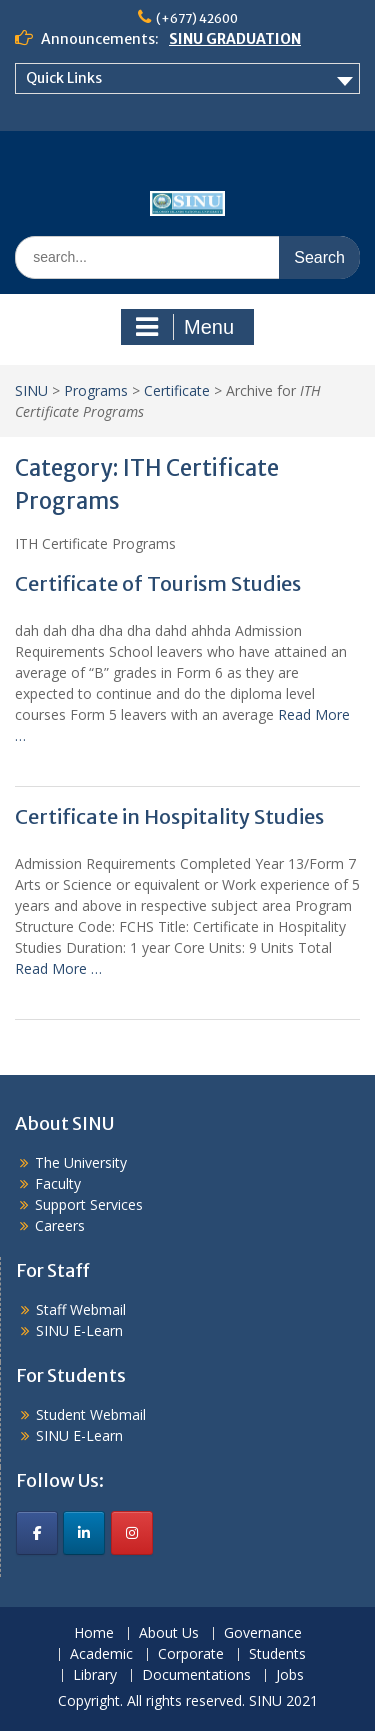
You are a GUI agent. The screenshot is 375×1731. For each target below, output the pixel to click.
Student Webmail (91, 1414)
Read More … (58, 968)
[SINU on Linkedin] (84, 1533)
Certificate (177, 390)
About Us (169, 1633)
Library (95, 1675)
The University (81, 1162)
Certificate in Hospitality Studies (169, 816)
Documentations (196, 1675)
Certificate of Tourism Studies (158, 583)
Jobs (290, 1675)
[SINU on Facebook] (37, 1533)
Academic (101, 1654)
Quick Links (64, 78)
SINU (31, 390)
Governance (263, 1633)
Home (94, 1633)
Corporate (191, 1654)
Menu (185, 327)
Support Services (89, 1204)
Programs (96, 390)
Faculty (58, 1183)
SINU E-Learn (79, 1330)
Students (277, 1654)
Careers (60, 1225)
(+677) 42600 (197, 18)
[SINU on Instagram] (132, 1533)
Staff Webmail (81, 1309)
